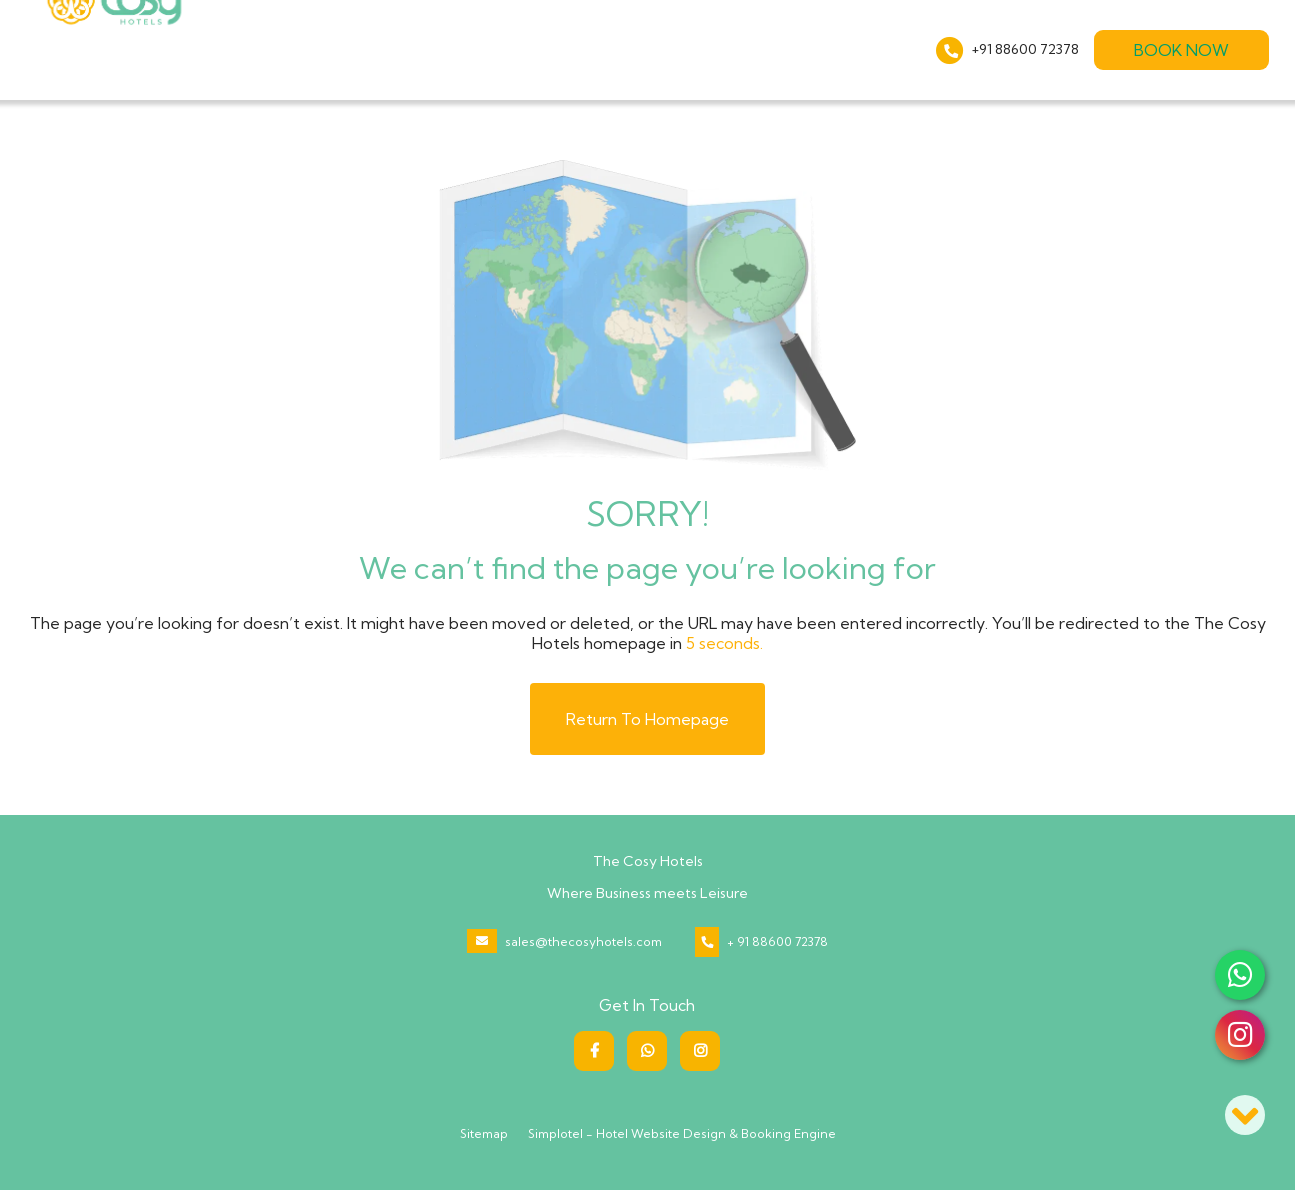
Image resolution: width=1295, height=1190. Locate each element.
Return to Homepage (647, 719)
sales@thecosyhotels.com (583, 941)
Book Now (1181, 50)
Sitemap (484, 1133)
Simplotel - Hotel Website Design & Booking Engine (682, 1133)
